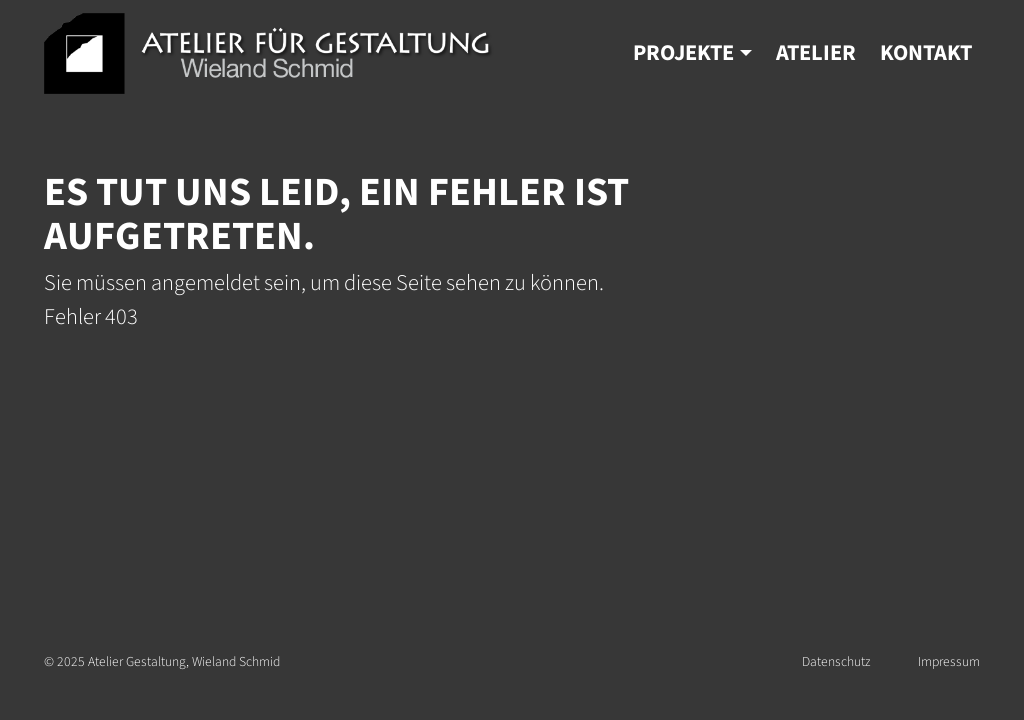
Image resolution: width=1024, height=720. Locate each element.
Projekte (683, 53)
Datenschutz (836, 661)
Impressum (949, 661)
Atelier (816, 53)
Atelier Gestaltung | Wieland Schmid (269, 53)
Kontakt (926, 53)
